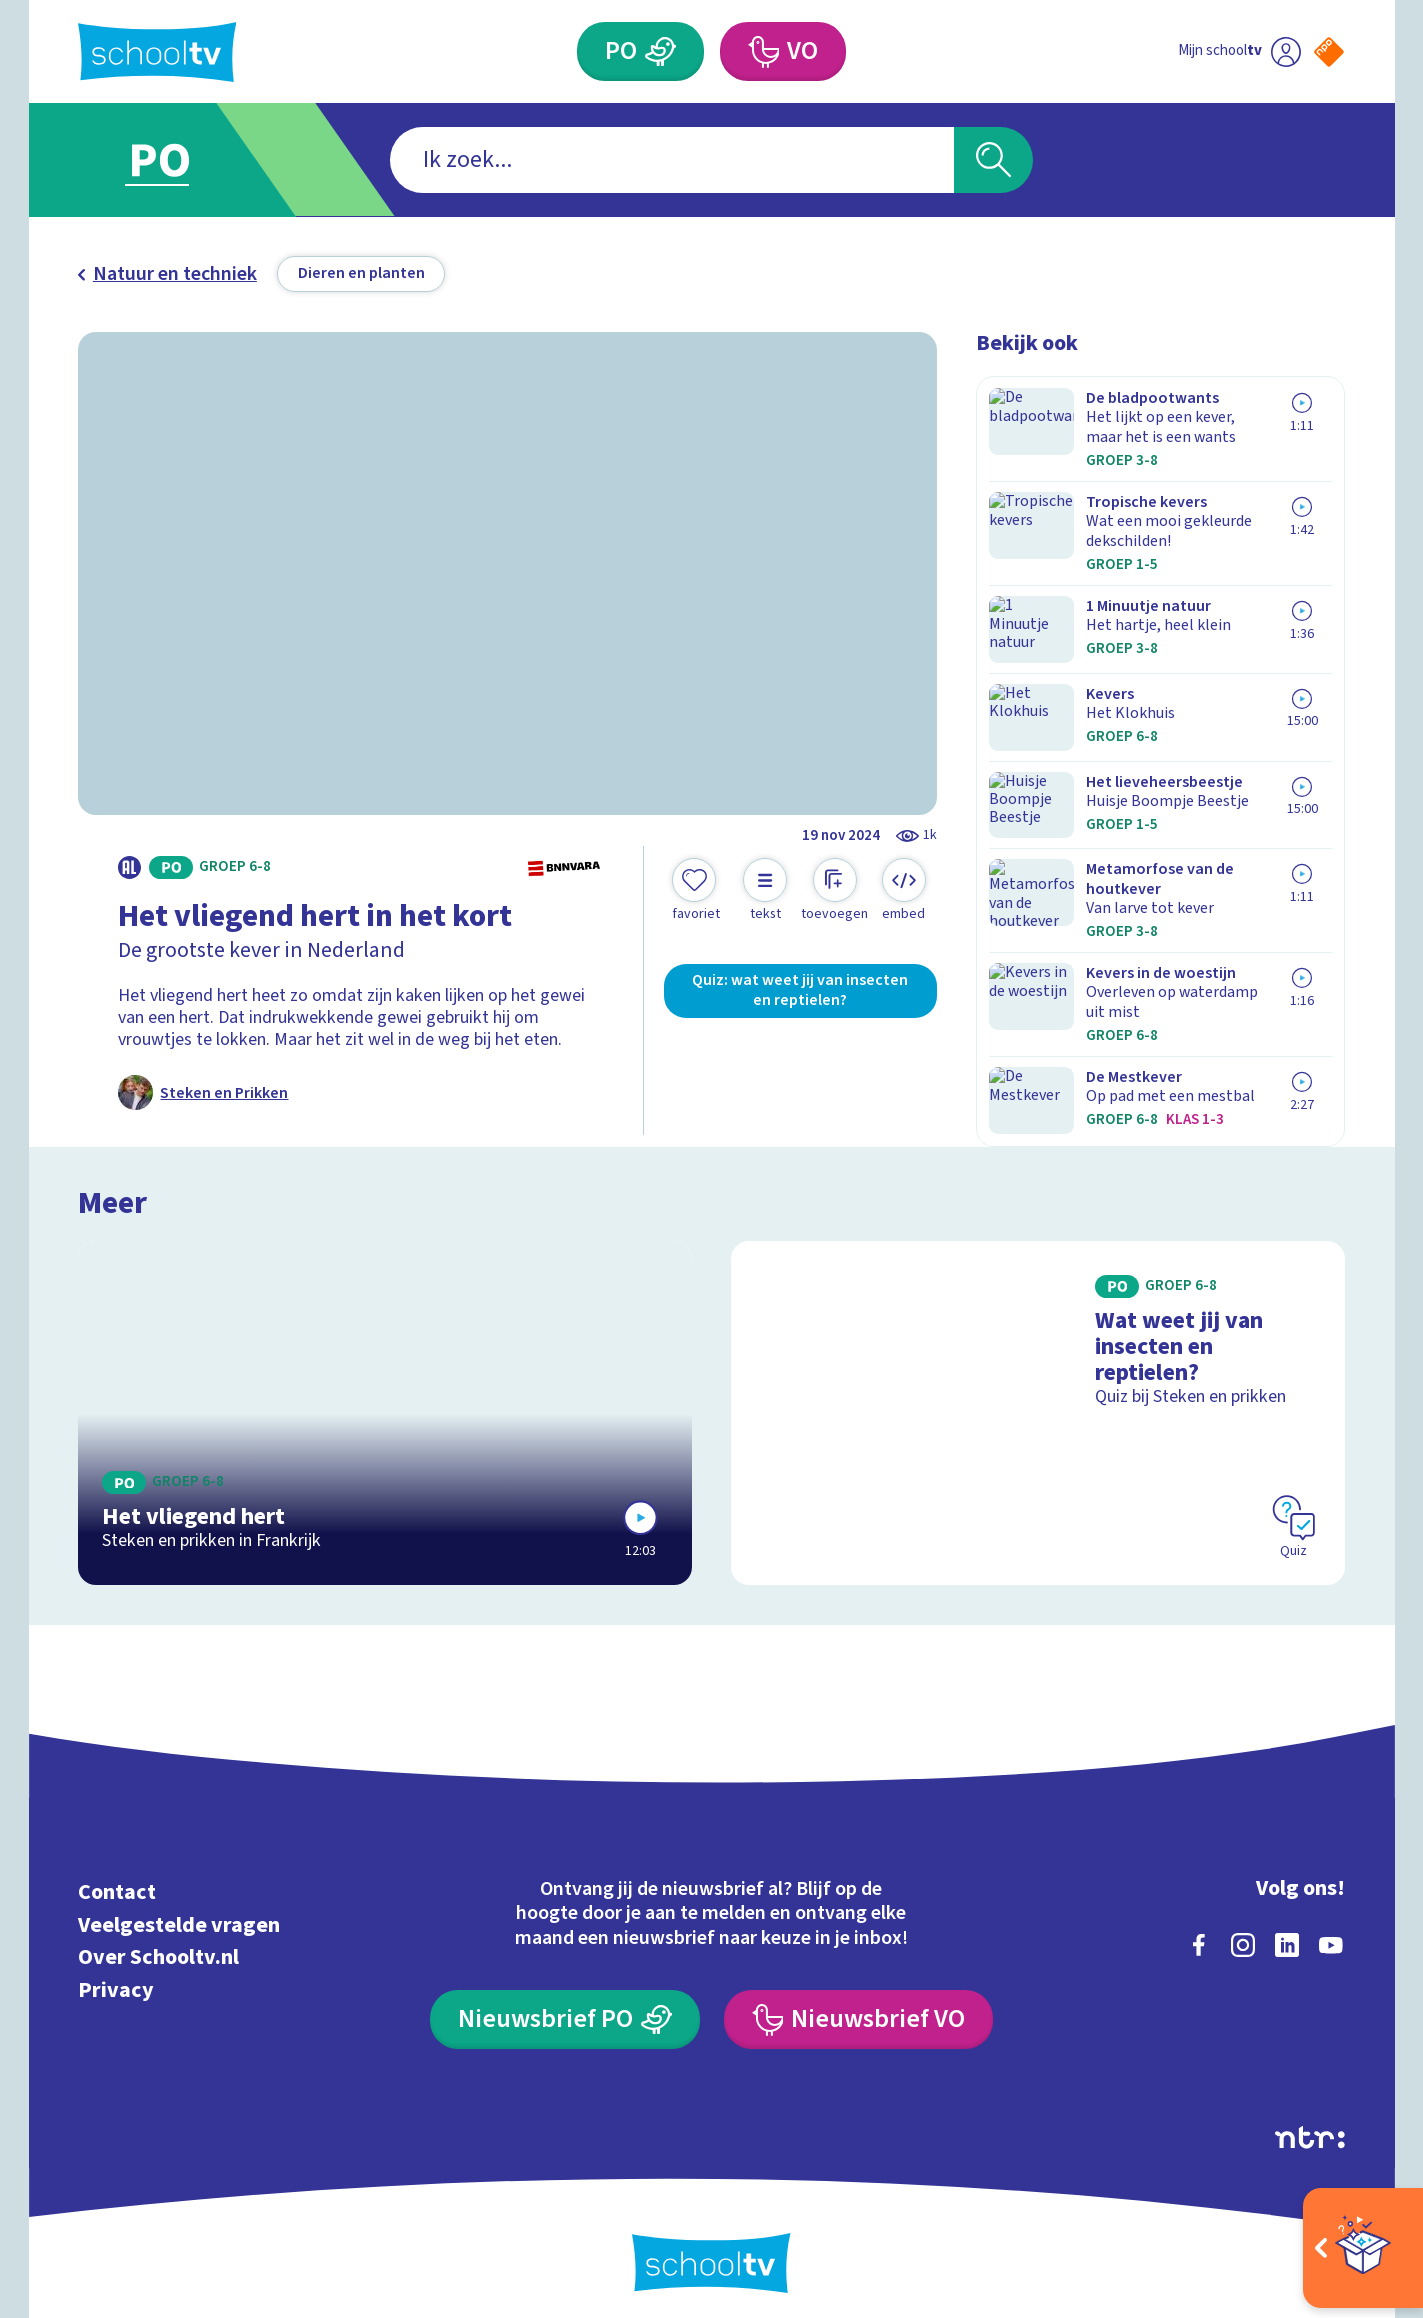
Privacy (116, 1975)
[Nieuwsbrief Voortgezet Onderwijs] (858, 2005)
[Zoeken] (993, 160)
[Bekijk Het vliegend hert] (385, 1398)
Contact (117, 1877)
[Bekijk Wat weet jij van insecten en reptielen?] (1038, 1398)
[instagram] (1243, 1930)
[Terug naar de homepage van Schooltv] (157, 52)
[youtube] (1331, 1930)
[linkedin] (1287, 1930)
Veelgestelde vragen (179, 1910)
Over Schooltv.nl (158, 1942)
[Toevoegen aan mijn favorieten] (696, 891)
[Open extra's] (1363, 2248)
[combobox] (672, 160)
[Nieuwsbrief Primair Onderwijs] (565, 2005)
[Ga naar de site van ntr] (1310, 2122)
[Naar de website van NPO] (1329, 52)
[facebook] (1199, 1930)
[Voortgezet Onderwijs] (763, 52)
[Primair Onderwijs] (660, 52)
